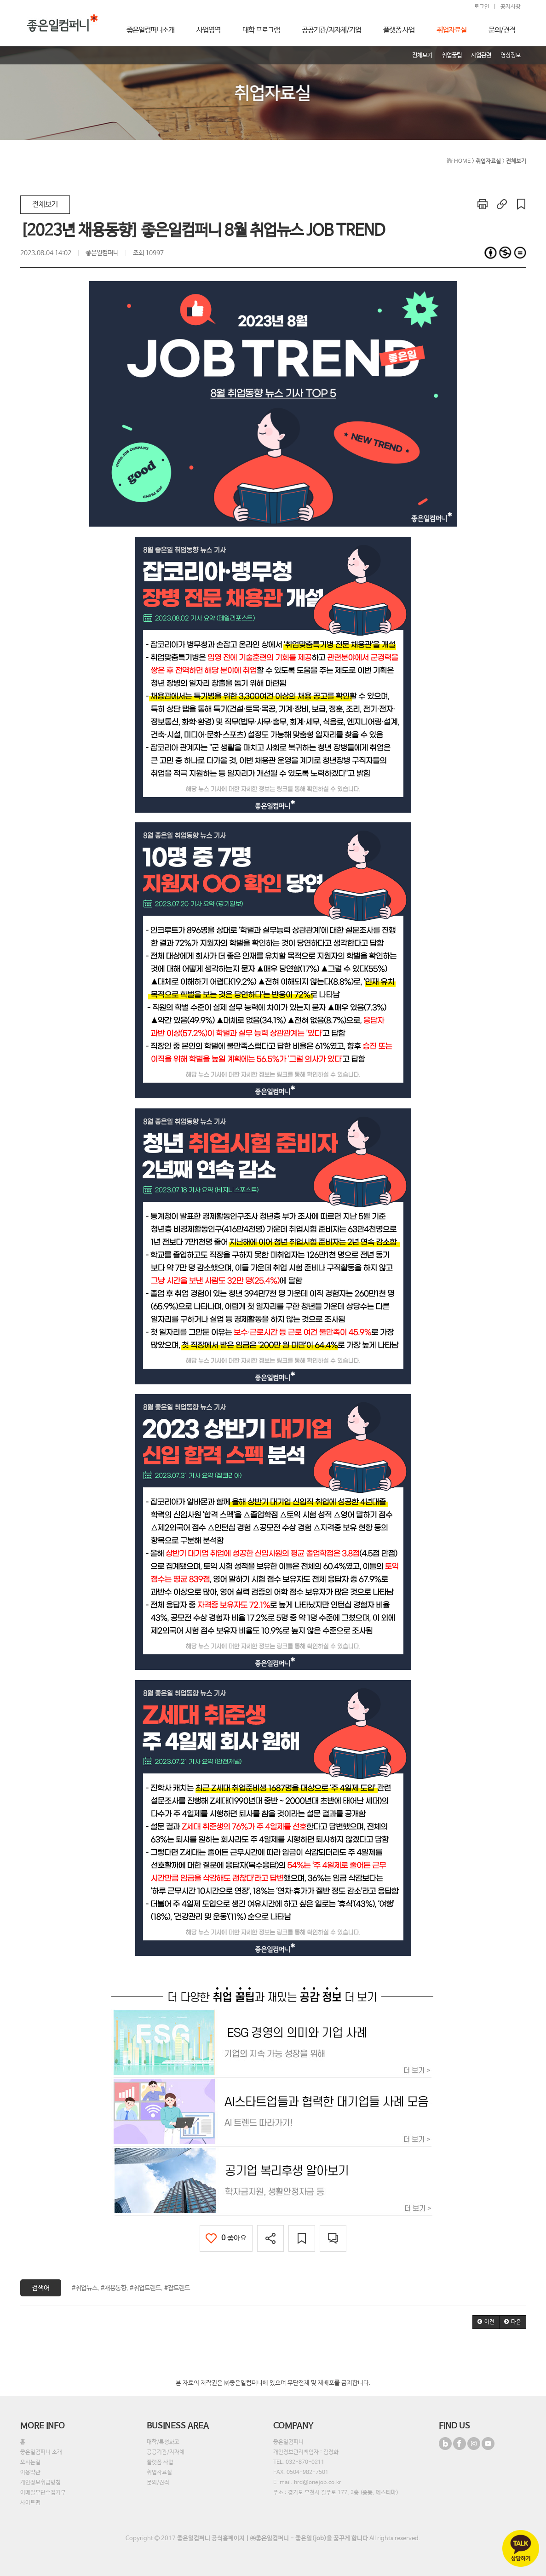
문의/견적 (158, 2482)
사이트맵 (30, 2503)
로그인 (481, 7)
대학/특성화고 (163, 2442)
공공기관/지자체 (165, 2452)
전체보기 (45, 204)
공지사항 (510, 7)
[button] (486, 2322)
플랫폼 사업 (160, 2462)
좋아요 (226, 2238)
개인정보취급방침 (40, 2482)
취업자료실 (159, 2472)
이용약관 (30, 2472)
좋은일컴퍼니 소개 (41, 2452)
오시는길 (30, 2462)
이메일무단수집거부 (43, 2493)
